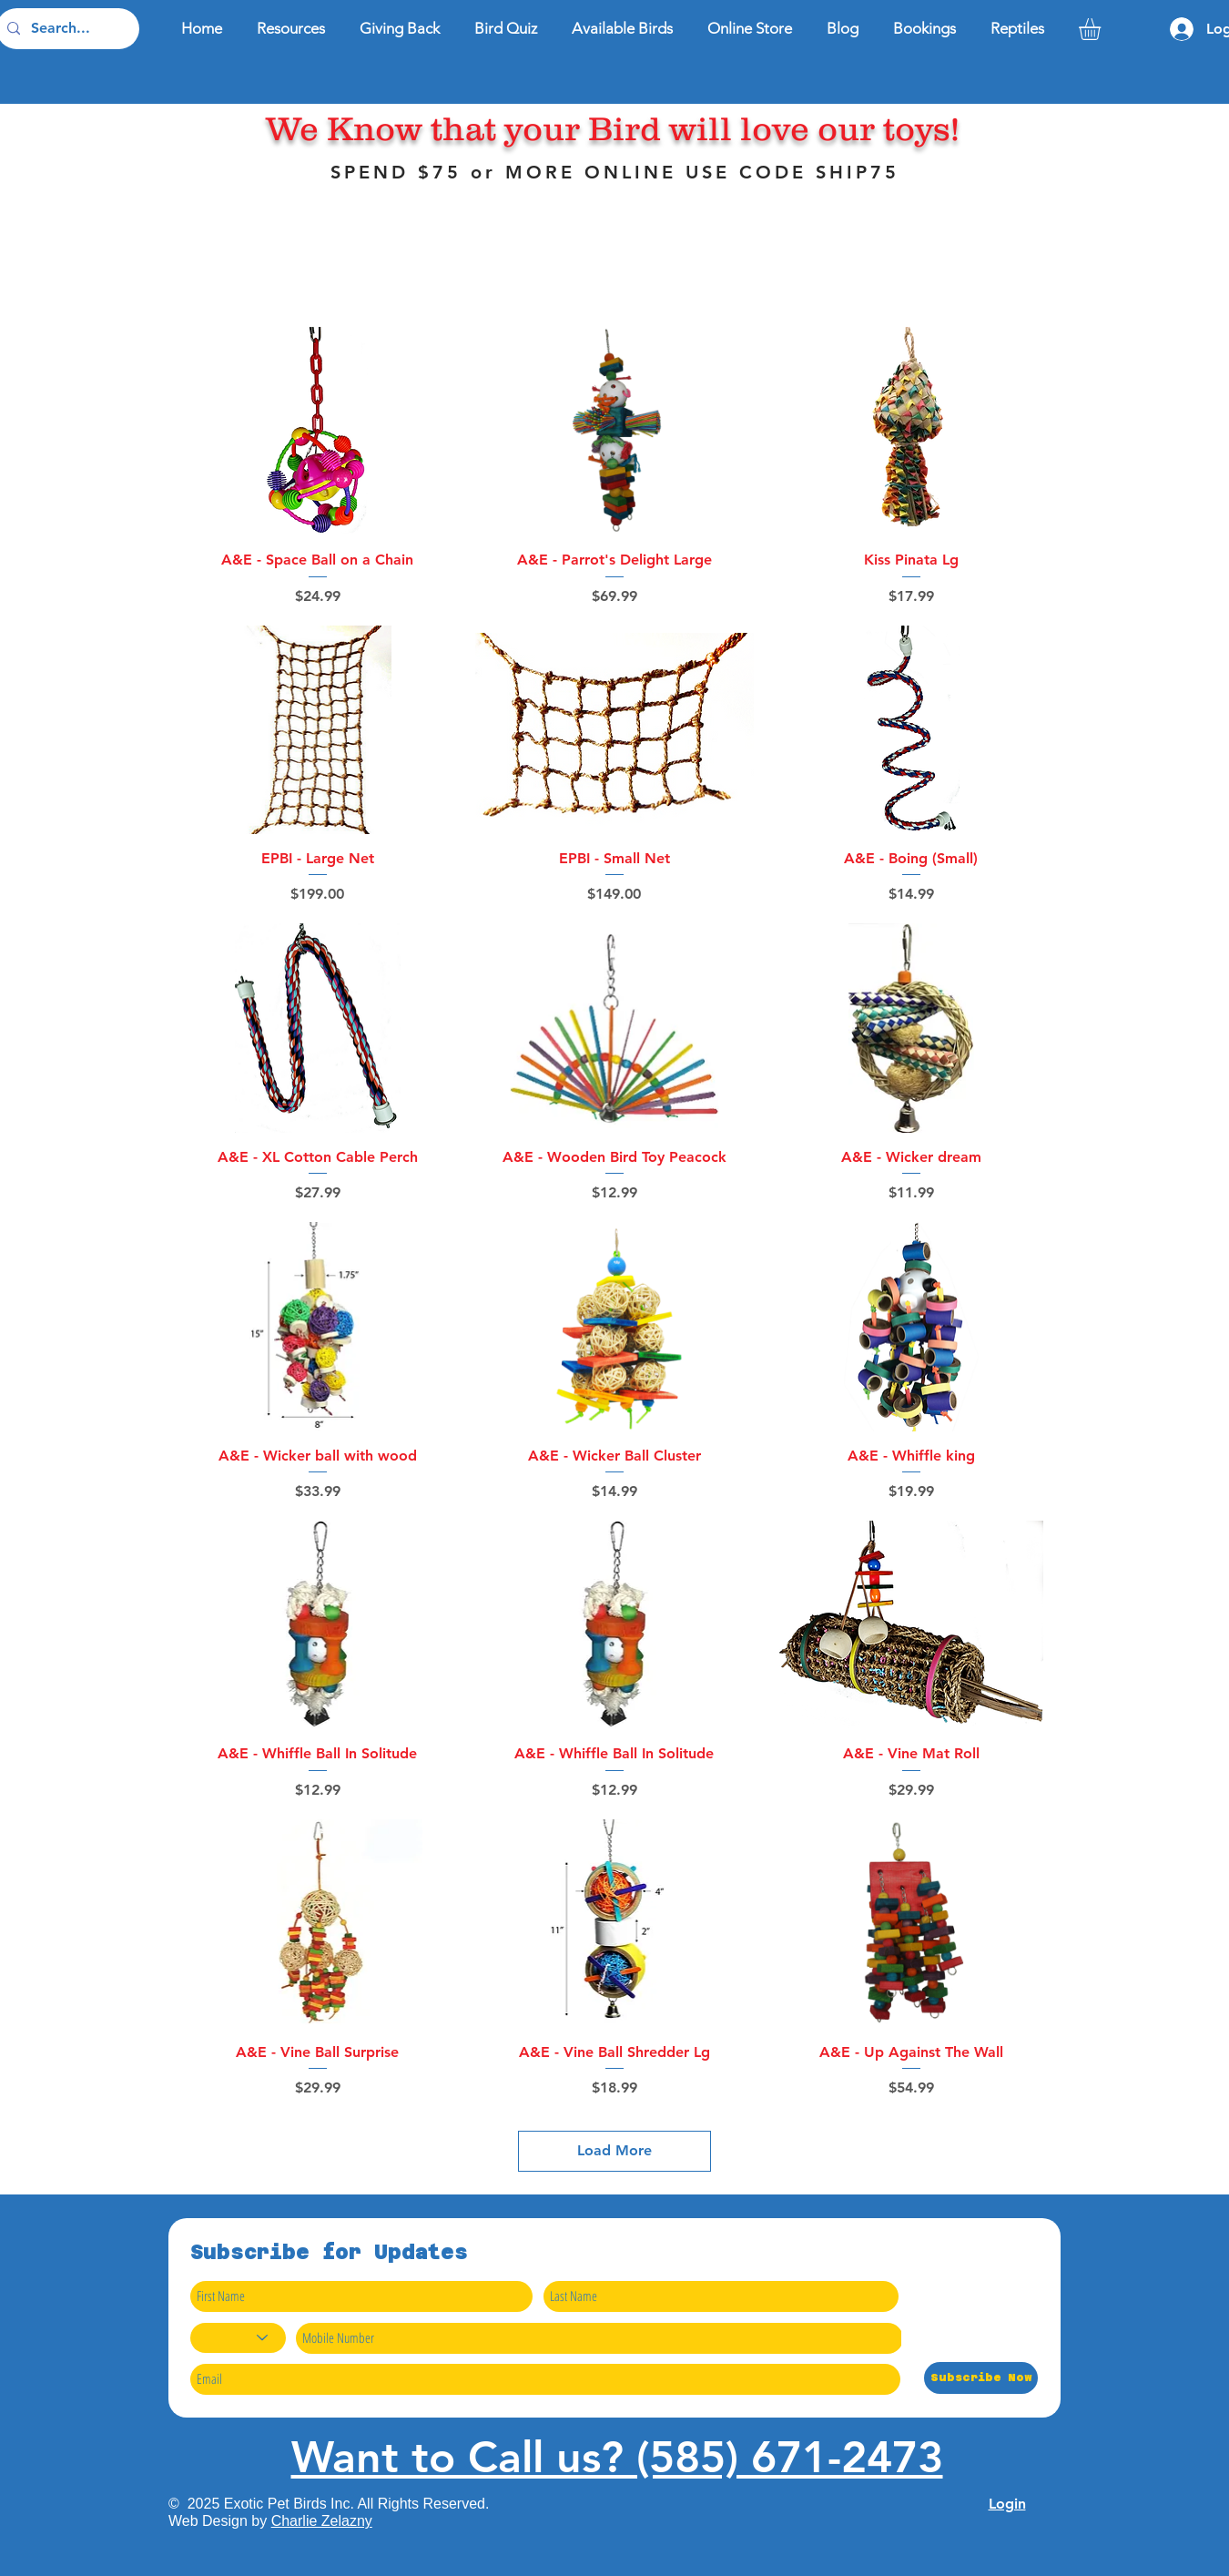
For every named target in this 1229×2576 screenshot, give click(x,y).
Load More (614, 2150)
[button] (1102, 29)
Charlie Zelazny (321, 2521)
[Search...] (66, 28)
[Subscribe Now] (981, 2378)
